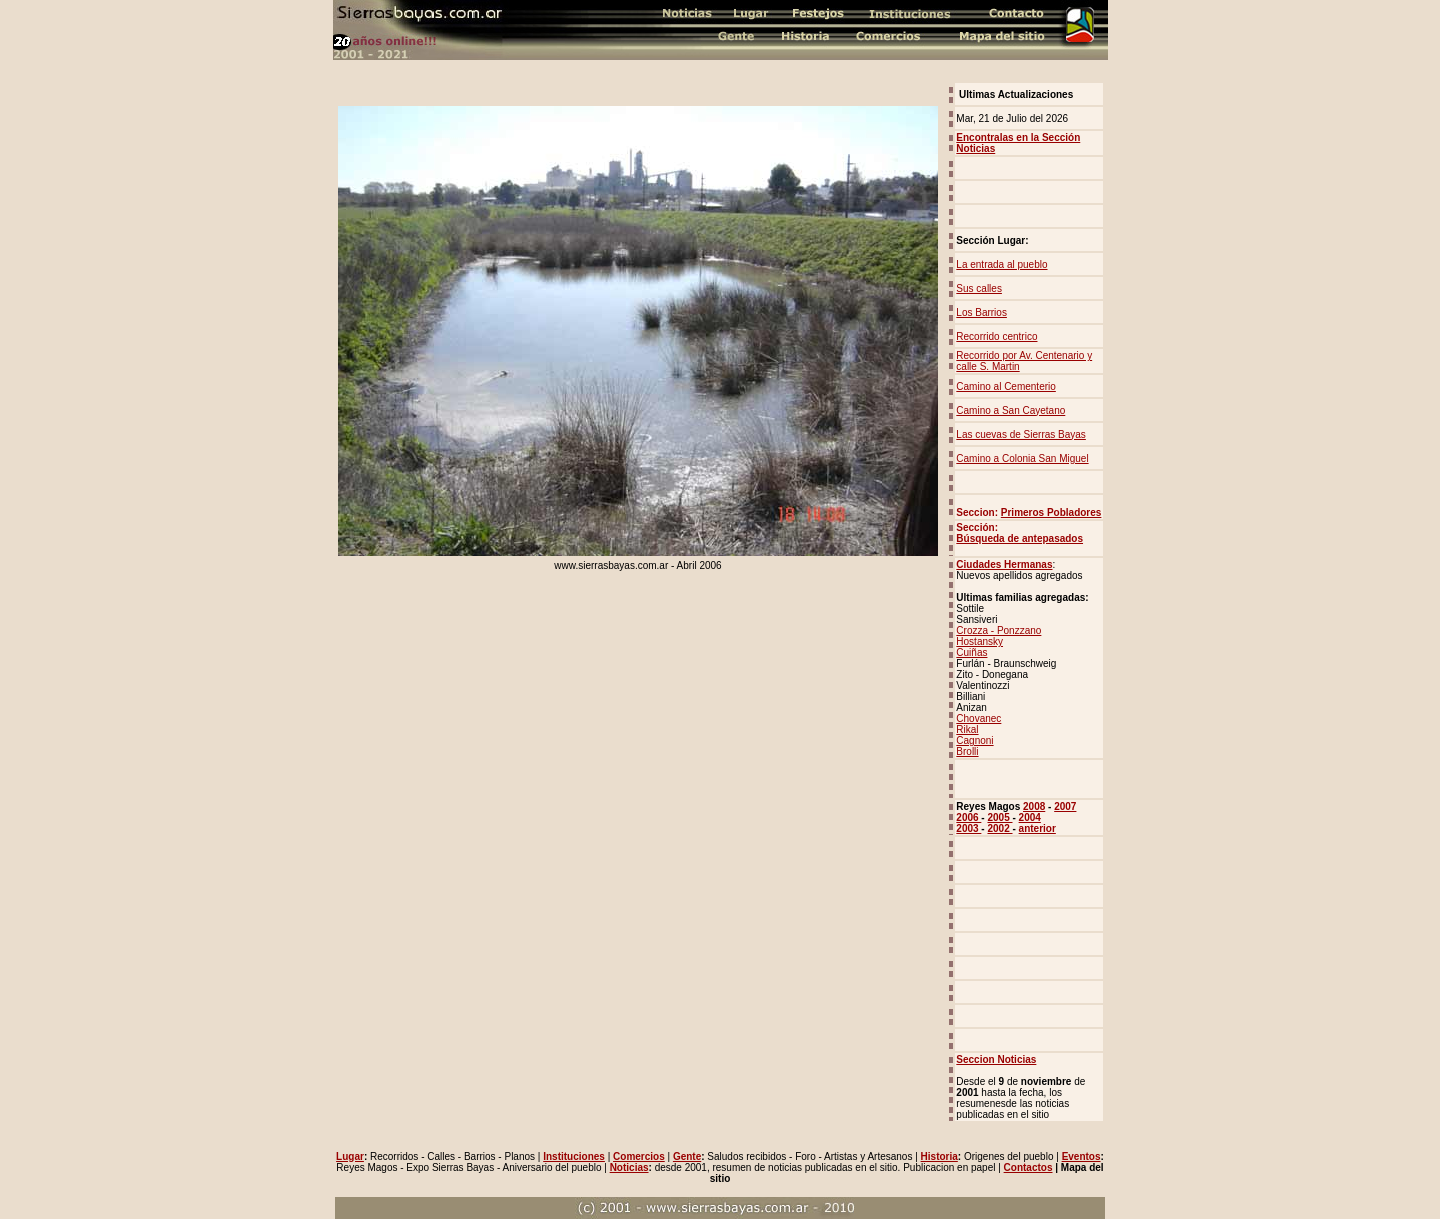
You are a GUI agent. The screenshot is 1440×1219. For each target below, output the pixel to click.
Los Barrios (981, 312)
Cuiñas (971, 652)
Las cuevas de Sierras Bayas (1021, 434)
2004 (1030, 817)
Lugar (350, 1156)
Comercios (639, 1156)
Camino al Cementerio (1006, 386)
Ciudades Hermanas (1004, 564)
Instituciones (574, 1156)
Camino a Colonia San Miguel (1022, 458)
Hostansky (979, 641)
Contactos (1028, 1167)
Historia (939, 1156)
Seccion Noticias (996, 1059)
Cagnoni (974, 740)
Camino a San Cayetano (1010, 410)
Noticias (629, 1167)
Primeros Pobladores (1051, 512)
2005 (999, 817)
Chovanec (978, 718)
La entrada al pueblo (1001, 264)
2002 (999, 828)
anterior (1037, 828)
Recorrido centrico (996, 336)
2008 (1034, 806)
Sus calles (979, 288)
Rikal (967, 729)
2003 (968, 828)
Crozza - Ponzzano (998, 630)
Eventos (1081, 1156)
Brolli (967, 751)
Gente (687, 1156)
